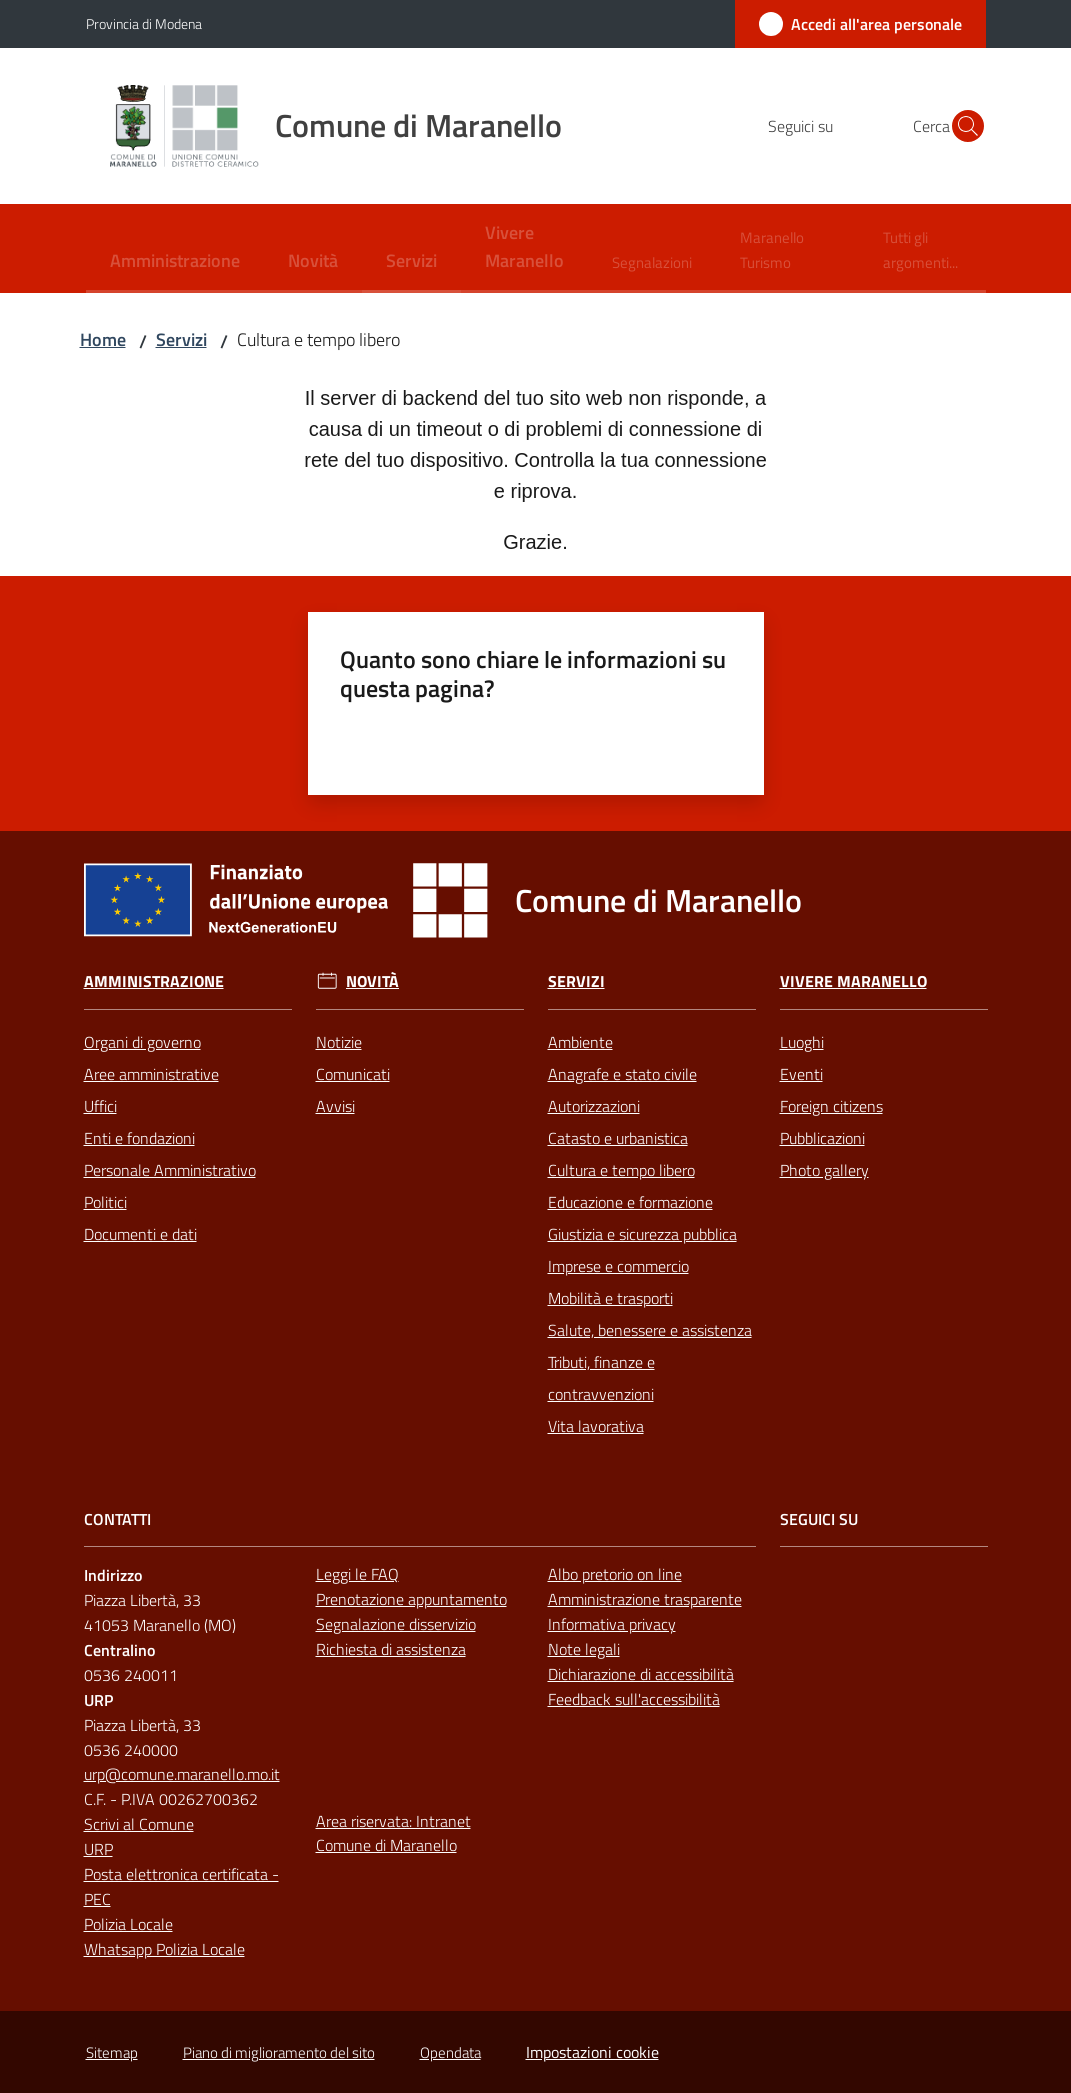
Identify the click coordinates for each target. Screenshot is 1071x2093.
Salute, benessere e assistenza (650, 1330)
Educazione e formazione (630, 1202)
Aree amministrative (151, 1074)
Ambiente (580, 1042)
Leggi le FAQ (357, 1574)
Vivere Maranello (853, 981)
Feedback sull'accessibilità (634, 1699)
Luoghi (802, 1042)
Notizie (339, 1042)
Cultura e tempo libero (621, 1170)
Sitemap (112, 2052)
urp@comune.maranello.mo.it (182, 1774)
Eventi (801, 1074)
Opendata (450, 2052)
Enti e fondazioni (139, 1138)
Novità (372, 981)
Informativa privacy (612, 1624)
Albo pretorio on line (615, 1574)
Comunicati (353, 1074)
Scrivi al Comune (139, 1824)
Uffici (100, 1106)
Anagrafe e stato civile (622, 1074)
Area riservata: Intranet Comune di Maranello (393, 1833)
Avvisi (335, 1106)
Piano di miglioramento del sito (279, 2052)
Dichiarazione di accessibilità (641, 1674)
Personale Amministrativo (170, 1170)
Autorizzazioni (594, 1106)
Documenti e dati (140, 1234)
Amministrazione (154, 981)
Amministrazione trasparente (645, 1599)
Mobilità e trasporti (610, 1298)
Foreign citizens (831, 1106)
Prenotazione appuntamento (411, 1599)
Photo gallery (824, 1170)
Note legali (584, 1649)
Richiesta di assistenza (391, 1649)
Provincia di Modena (144, 23)
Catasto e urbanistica (618, 1138)
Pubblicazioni (822, 1138)
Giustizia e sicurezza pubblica (642, 1234)
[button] (962, 126)
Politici (105, 1202)
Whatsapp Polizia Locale (164, 1949)
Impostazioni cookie (592, 2052)
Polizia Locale (128, 1924)
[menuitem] (175, 262)
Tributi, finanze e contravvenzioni (601, 1378)
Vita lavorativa (596, 1426)
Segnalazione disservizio (396, 1624)
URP (98, 1849)
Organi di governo (142, 1042)
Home (103, 339)
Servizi (181, 339)
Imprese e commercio (618, 1266)
